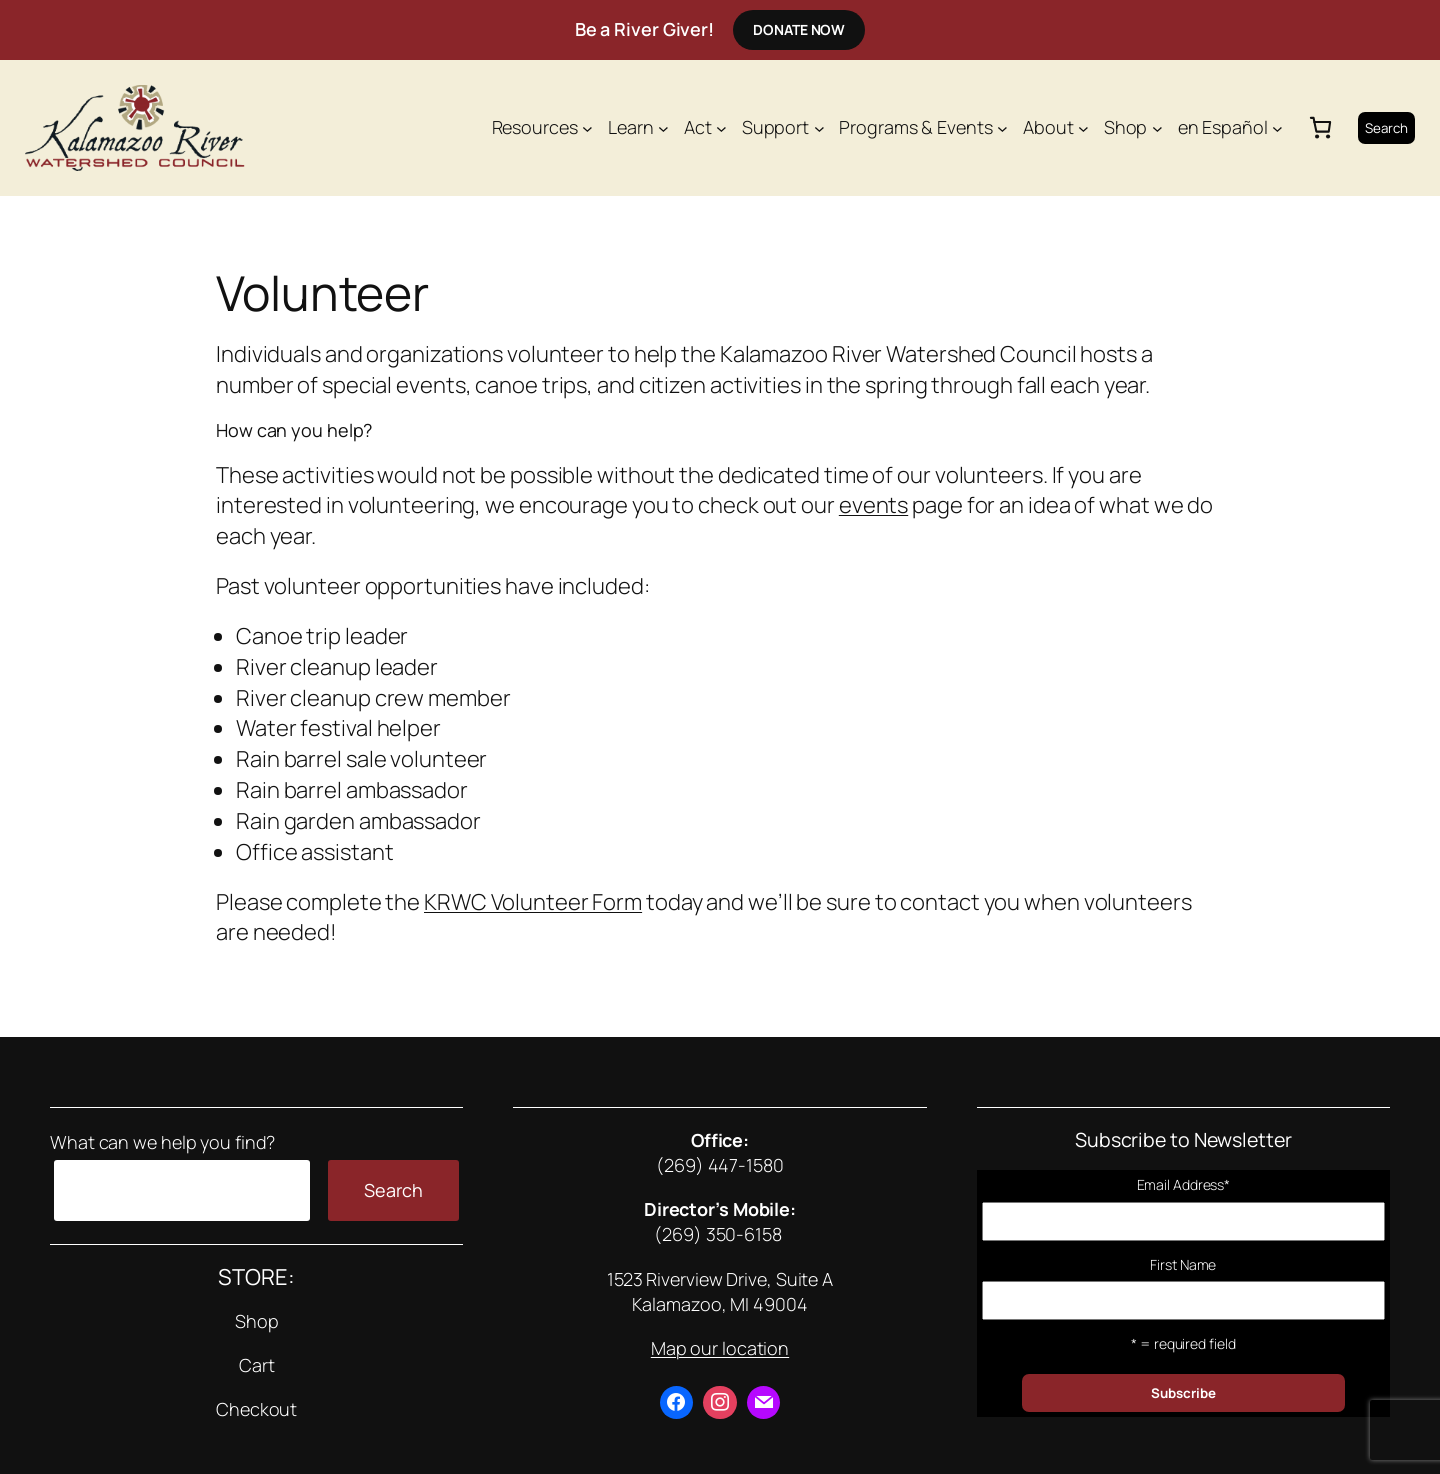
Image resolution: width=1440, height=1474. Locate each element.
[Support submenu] (819, 127)
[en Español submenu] (1277, 127)
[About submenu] (1083, 127)
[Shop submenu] (1157, 127)
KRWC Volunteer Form (533, 902)
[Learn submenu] (663, 127)
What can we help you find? (162, 1142)
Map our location (720, 1348)
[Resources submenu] (587, 127)
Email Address (1184, 1184)
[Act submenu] (721, 127)
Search (1386, 128)
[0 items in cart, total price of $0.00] (1320, 127)
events (873, 505)
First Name (1183, 1264)
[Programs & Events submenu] (1002, 127)
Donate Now (799, 29)
